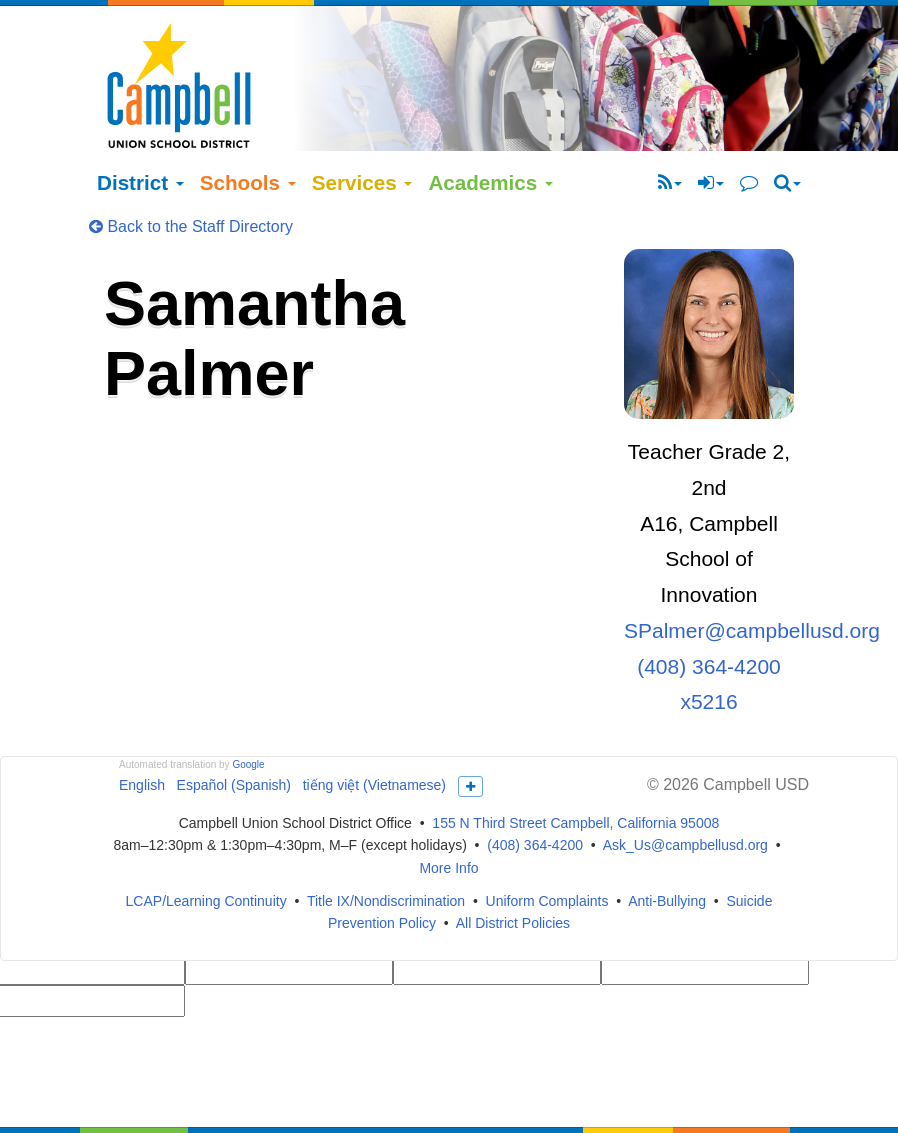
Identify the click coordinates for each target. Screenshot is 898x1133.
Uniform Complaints (547, 861)
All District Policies (513, 884)
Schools (248, 142)
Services (362, 142)
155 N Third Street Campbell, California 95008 (575, 783)
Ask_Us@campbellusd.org (685, 806)
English (142, 745)
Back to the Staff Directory (191, 186)
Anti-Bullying (667, 861)
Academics (490, 142)
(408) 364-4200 (535, 806)
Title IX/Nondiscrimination (386, 861)
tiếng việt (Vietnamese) (374, 745)
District (140, 142)
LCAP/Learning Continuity (206, 861)
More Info (448, 829)
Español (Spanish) (234, 745)
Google (248, 724)
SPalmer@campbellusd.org (752, 591)
